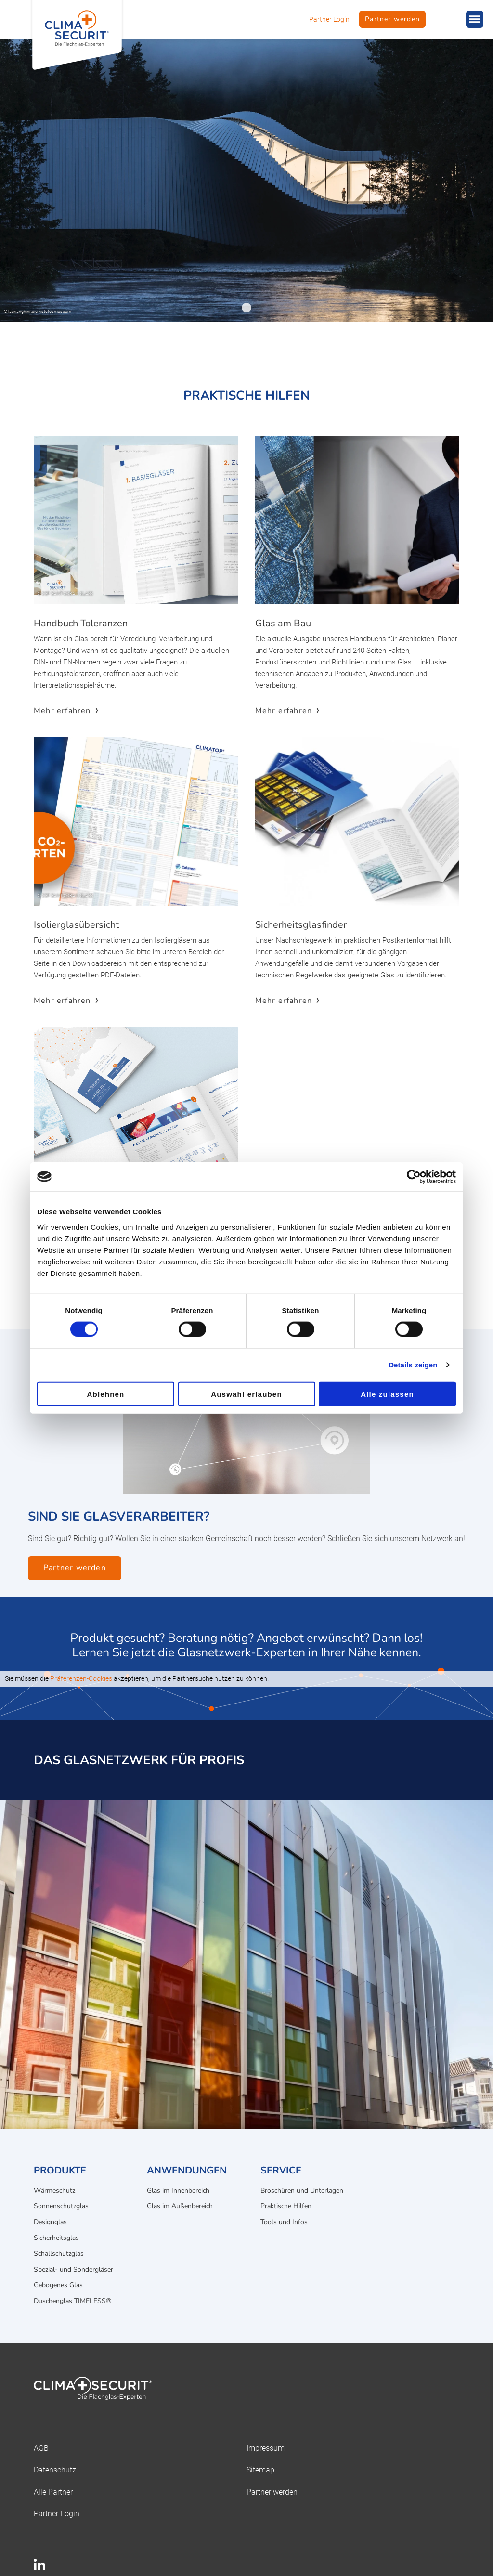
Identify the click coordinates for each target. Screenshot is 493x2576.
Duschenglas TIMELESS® (72, 2300)
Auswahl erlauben (246, 1394)
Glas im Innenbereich (178, 2190)
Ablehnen (106, 1394)
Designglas (50, 2221)
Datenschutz (55, 2469)
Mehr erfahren (62, 710)
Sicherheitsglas (56, 2237)
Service (280, 2170)
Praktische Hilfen (285, 2206)
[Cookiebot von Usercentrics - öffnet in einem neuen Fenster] (414, 1177)
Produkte (60, 2170)
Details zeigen (413, 1365)
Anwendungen (187, 2170)
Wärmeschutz (54, 2190)
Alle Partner (53, 2492)
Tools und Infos (284, 2221)
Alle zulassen (387, 1394)
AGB (41, 2448)
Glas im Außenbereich (180, 2206)
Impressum (265, 2448)
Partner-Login (56, 2513)
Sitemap (260, 2469)
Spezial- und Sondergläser (73, 2269)
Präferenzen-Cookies (81, 1678)
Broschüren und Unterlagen (301, 2190)
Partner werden (392, 19)
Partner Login (329, 19)
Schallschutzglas (59, 2253)
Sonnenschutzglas (61, 2206)
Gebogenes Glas (58, 2285)
